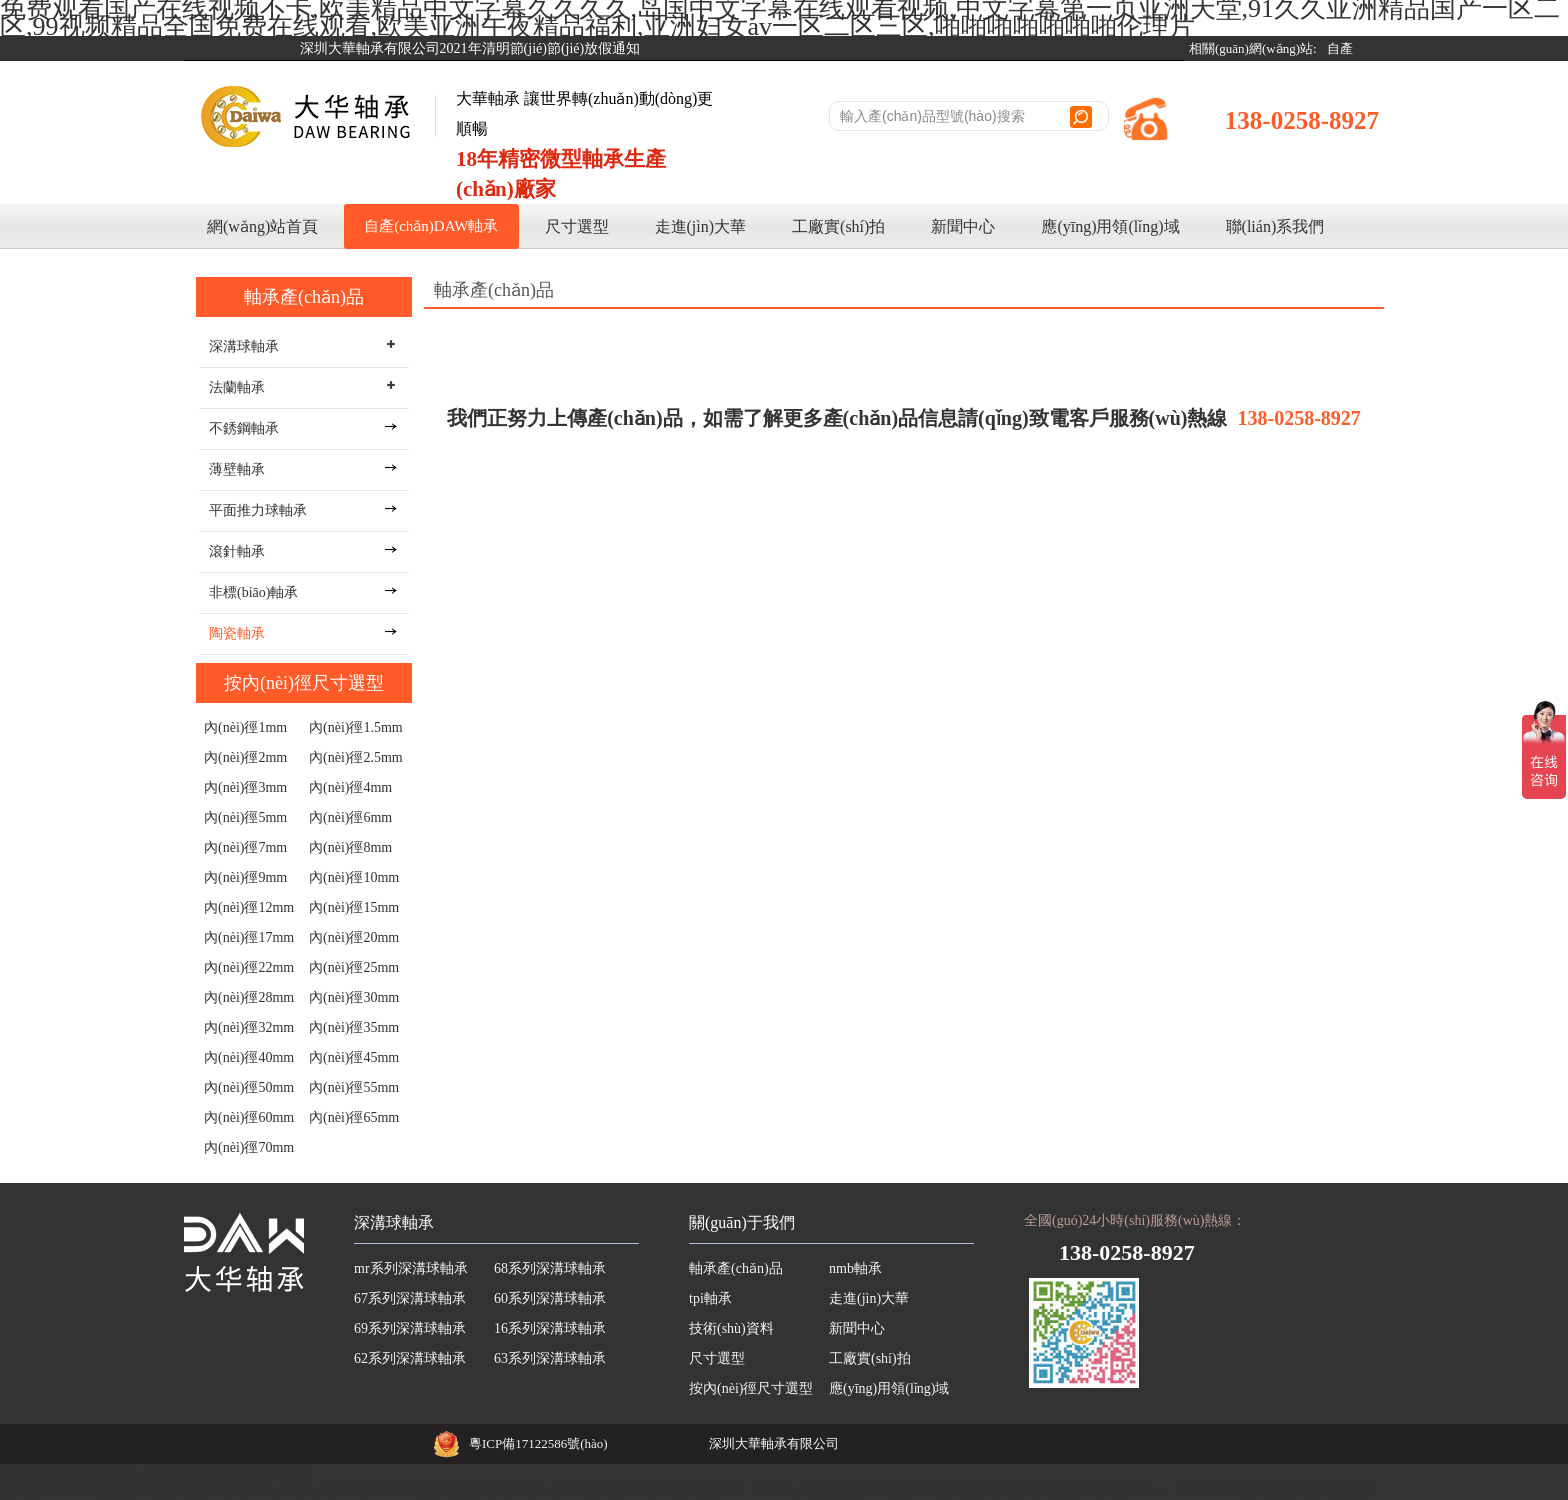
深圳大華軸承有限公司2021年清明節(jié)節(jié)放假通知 (470, 48)
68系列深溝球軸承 (550, 1268)
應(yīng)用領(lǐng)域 (1110, 226)
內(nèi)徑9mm (245, 877)
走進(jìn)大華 (701, 226)
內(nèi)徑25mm (354, 967)
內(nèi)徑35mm (354, 1027)
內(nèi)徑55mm (354, 1087)
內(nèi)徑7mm (245, 847)
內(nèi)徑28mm (249, 997)
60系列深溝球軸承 (550, 1298)
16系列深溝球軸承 (550, 1328)
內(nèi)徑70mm (249, 1147)
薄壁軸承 (237, 469)
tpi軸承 (710, 1298)
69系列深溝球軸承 (410, 1328)
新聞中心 (963, 226)
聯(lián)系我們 (1275, 226)
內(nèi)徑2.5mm (356, 757)
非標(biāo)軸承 (253, 592)
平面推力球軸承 (258, 510)
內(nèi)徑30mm (354, 997)
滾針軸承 (237, 551)
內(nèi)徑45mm (354, 1057)
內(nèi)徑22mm (249, 967)
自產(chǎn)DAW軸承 (431, 226)
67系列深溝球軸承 (410, 1298)
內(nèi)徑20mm (354, 937)
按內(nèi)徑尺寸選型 (304, 683)
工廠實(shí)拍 (838, 226)
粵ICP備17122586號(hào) (538, 1443)
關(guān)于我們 (742, 1222)
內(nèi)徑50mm (249, 1087)
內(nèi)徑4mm (350, 787)
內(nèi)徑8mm (350, 847)
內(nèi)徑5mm (245, 817)
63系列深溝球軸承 (550, 1358)
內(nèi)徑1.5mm (356, 727)
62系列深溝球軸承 (410, 1358)
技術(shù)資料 (731, 1328)
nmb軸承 (855, 1268)
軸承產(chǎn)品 (304, 297)
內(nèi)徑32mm (249, 1027)
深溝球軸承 (394, 1222)
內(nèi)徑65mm (354, 1117)
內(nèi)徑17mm (249, 937)
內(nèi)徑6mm (350, 817)
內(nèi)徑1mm (245, 727)
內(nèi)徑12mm (249, 907)
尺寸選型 (577, 226)
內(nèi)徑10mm (354, 877)
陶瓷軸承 (237, 633)
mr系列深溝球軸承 (411, 1268)
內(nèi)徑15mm (354, 907)
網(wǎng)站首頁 (262, 226)
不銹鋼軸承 (244, 428)
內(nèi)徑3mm (245, 787)
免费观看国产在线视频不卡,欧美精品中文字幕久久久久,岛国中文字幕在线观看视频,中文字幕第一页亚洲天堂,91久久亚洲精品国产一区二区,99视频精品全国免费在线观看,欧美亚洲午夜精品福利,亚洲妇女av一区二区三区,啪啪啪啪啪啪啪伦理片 (688, 1490)
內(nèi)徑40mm (249, 1057)
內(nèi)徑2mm (245, 757)
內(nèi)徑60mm (249, 1117)
